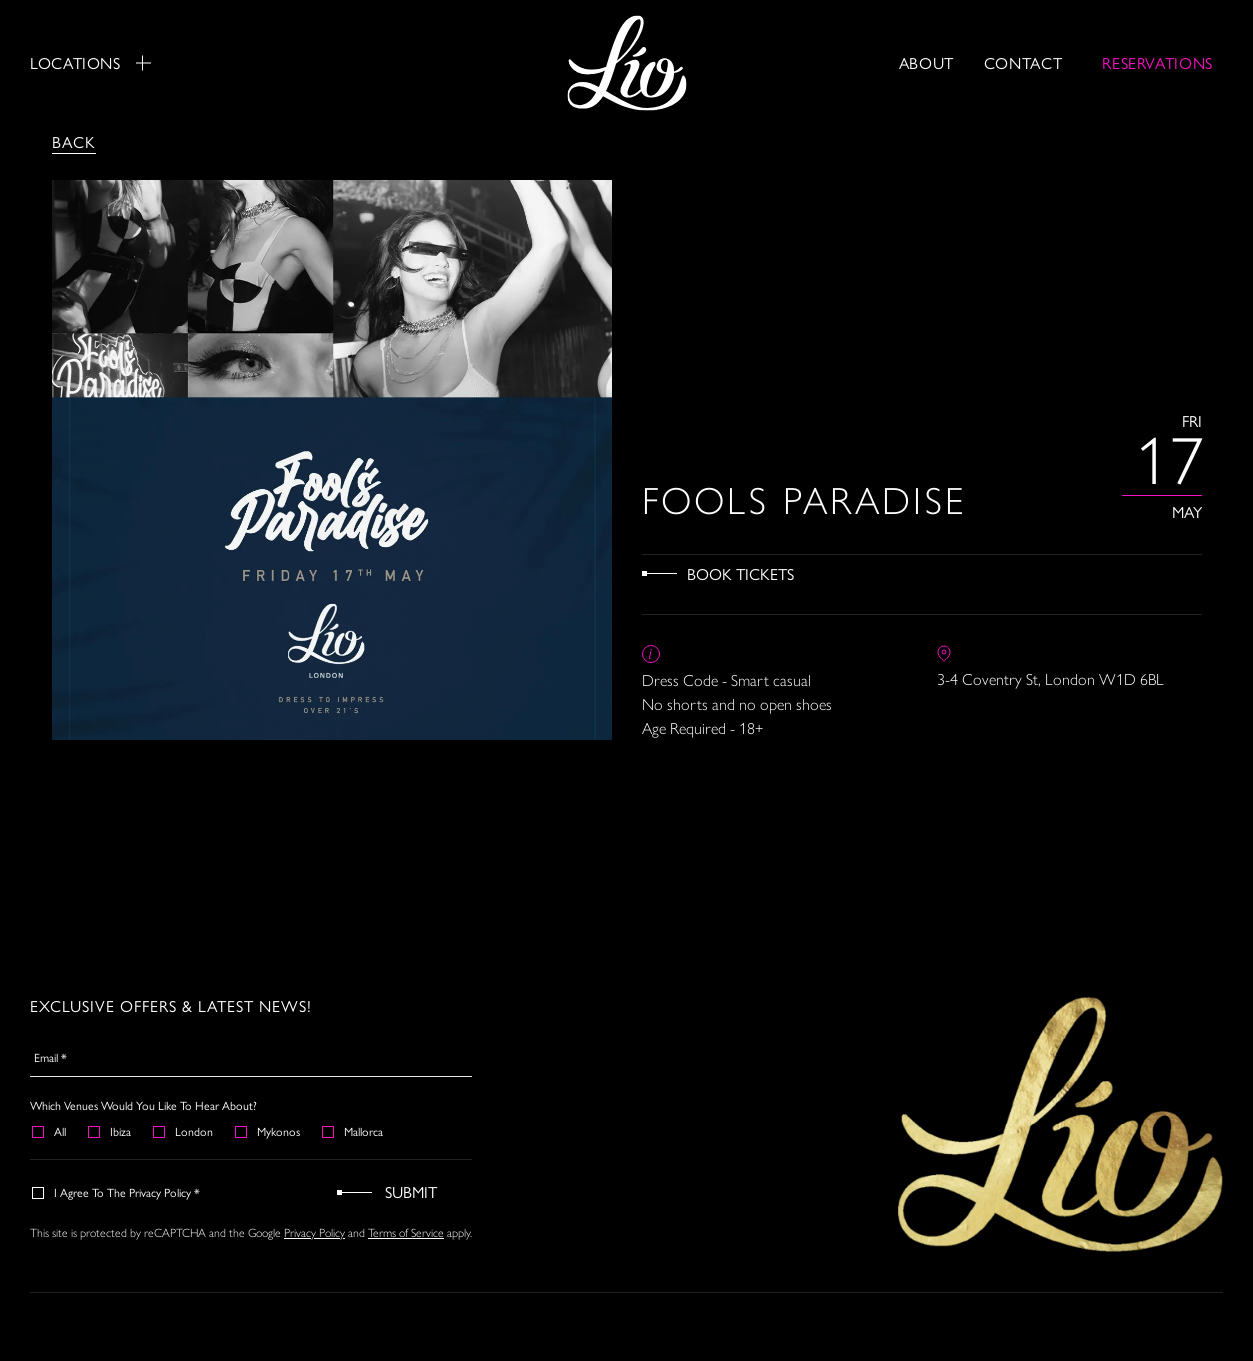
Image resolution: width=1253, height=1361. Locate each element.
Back (74, 141)
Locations (90, 63)
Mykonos (268, 1131)
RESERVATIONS (1157, 62)
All (50, 1131)
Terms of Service (406, 1232)
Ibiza (110, 1131)
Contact (1023, 62)
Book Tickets (740, 573)
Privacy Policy (314, 1232)
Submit (411, 1191)
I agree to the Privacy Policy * (117, 1192)
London (184, 1131)
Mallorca (353, 1131)
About (926, 62)
